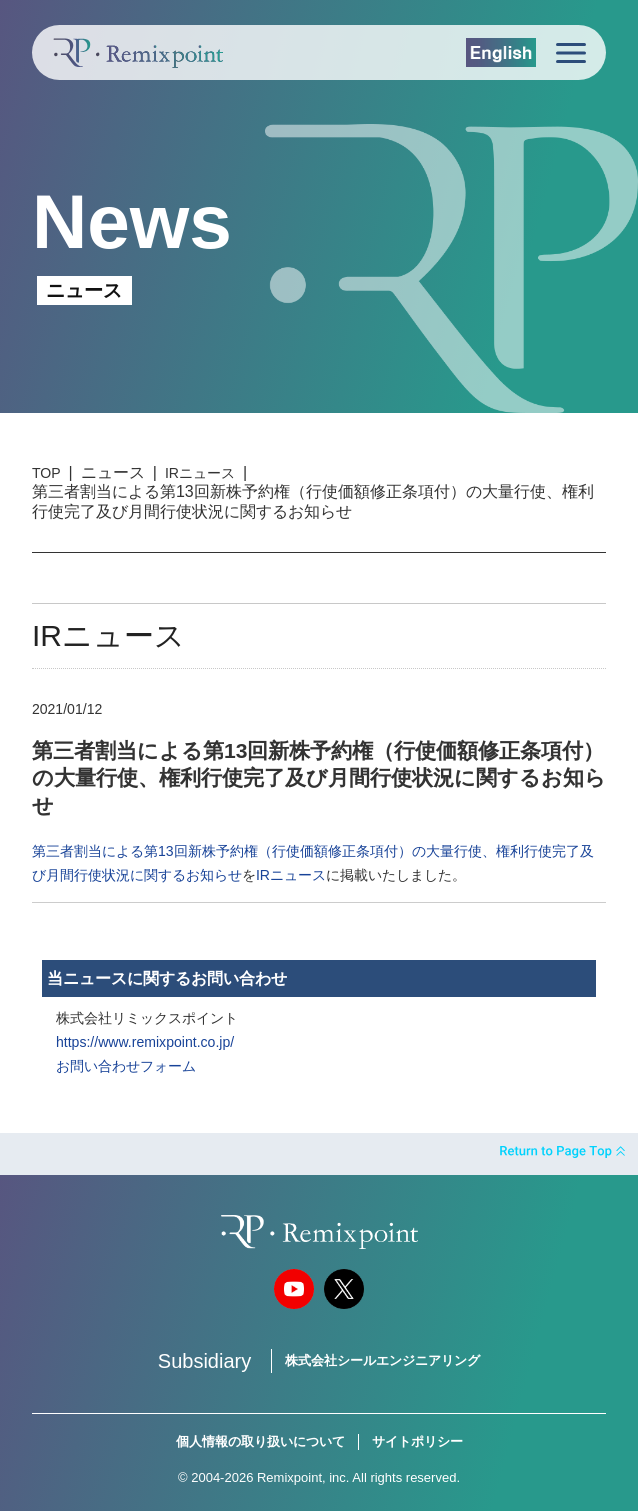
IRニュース (200, 473)
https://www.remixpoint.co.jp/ (145, 1042)
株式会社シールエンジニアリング (382, 1360)
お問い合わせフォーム (126, 1066)
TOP (46, 473)
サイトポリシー (417, 1441)
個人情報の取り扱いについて (260, 1441)
